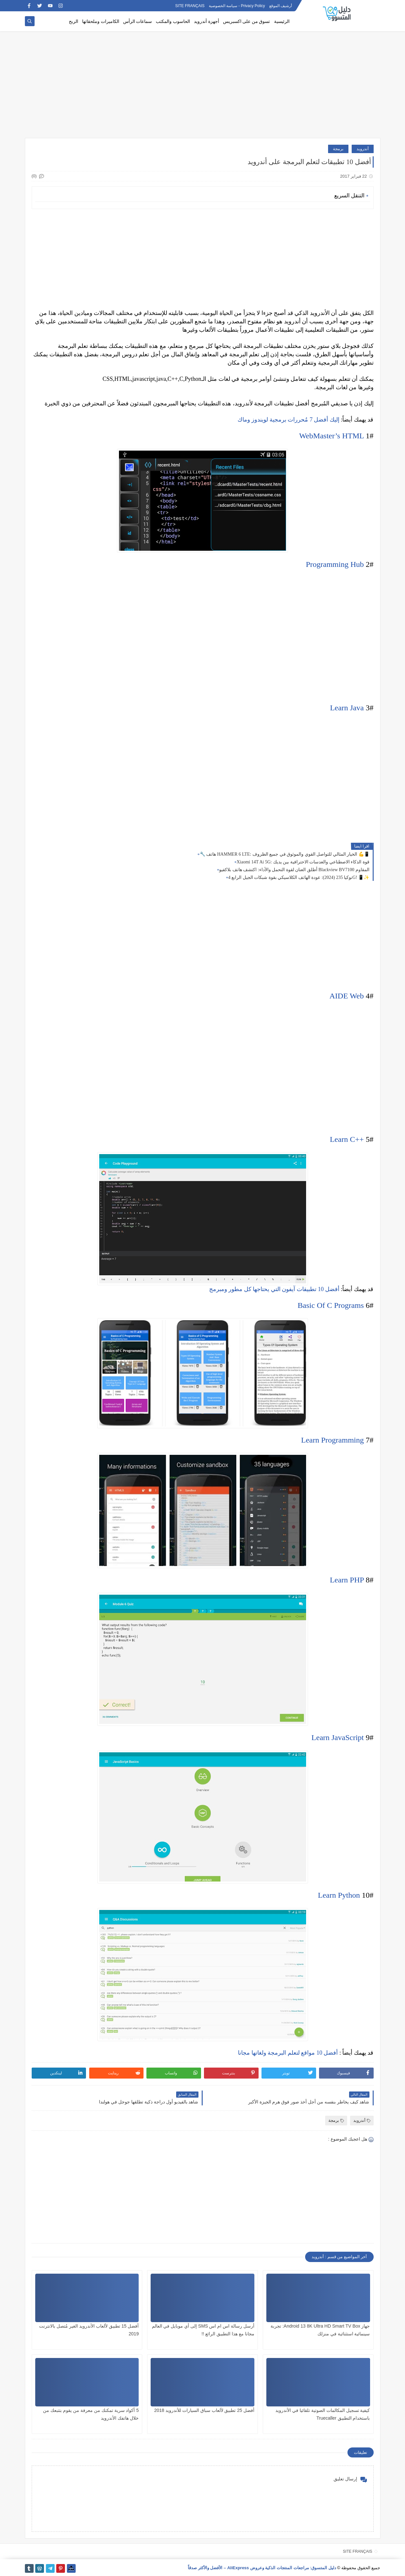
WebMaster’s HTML (331, 436)
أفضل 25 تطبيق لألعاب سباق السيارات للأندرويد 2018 (204, 2410)
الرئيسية (282, 21)
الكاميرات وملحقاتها (100, 21)
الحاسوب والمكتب (173, 21)
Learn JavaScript (338, 1737)
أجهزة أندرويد (206, 21)
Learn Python (339, 1895)
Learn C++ (347, 1139)
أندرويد (363, 148)
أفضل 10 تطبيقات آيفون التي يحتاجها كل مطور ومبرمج (274, 1289)
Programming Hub (335, 564)
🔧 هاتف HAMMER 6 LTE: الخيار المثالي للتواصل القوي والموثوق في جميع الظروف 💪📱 (284, 854)
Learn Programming (332, 1440)
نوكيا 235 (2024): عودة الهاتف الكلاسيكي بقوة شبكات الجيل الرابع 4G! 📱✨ (298, 877)
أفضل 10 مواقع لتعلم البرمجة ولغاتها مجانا (288, 2052)
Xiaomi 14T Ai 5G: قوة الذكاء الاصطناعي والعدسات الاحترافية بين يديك (303, 862)
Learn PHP (347, 1580)
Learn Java (347, 708)
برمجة (338, 148)
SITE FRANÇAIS (190, 6)
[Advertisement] (202, 88)
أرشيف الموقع (280, 6)
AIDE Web (346, 996)
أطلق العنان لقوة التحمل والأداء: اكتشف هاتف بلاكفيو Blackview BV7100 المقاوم (294, 869)
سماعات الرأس (137, 21)
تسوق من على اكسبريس (246, 21)
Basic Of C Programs (331, 1305)
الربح (73, 21)
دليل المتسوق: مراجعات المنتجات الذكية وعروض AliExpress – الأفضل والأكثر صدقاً (262, 2567)
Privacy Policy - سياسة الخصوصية (237, 6)
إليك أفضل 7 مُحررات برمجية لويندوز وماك (288, 419)
